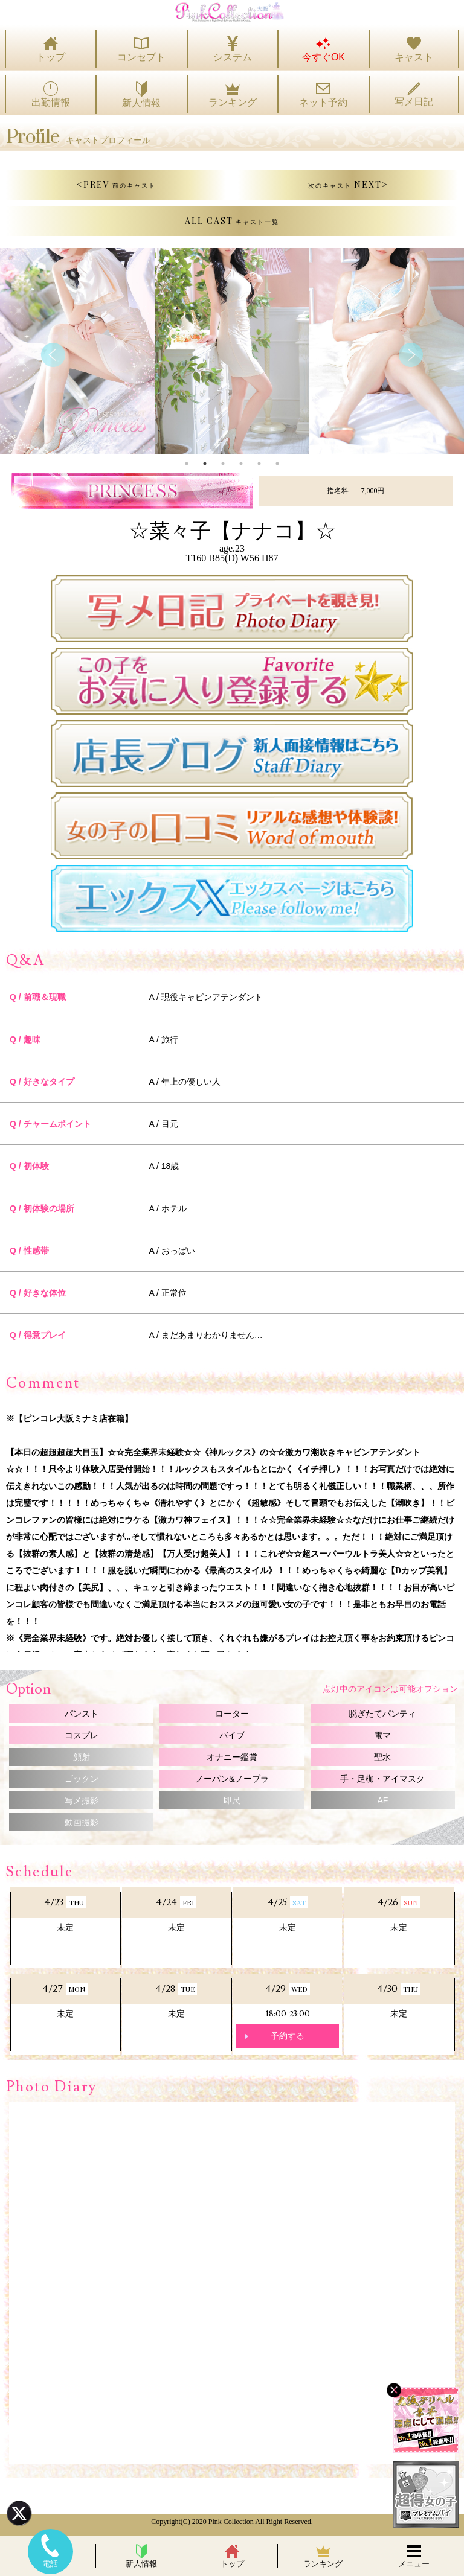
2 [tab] (205, 463)
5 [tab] (259, 463)
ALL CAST (232, 220)
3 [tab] (223, 463)
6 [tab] (277, 463)
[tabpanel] (232, 351)
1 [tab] (187, 463)
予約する (287, 2036)
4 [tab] (241, 463)
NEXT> (348, 184)
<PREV (116, 184)
